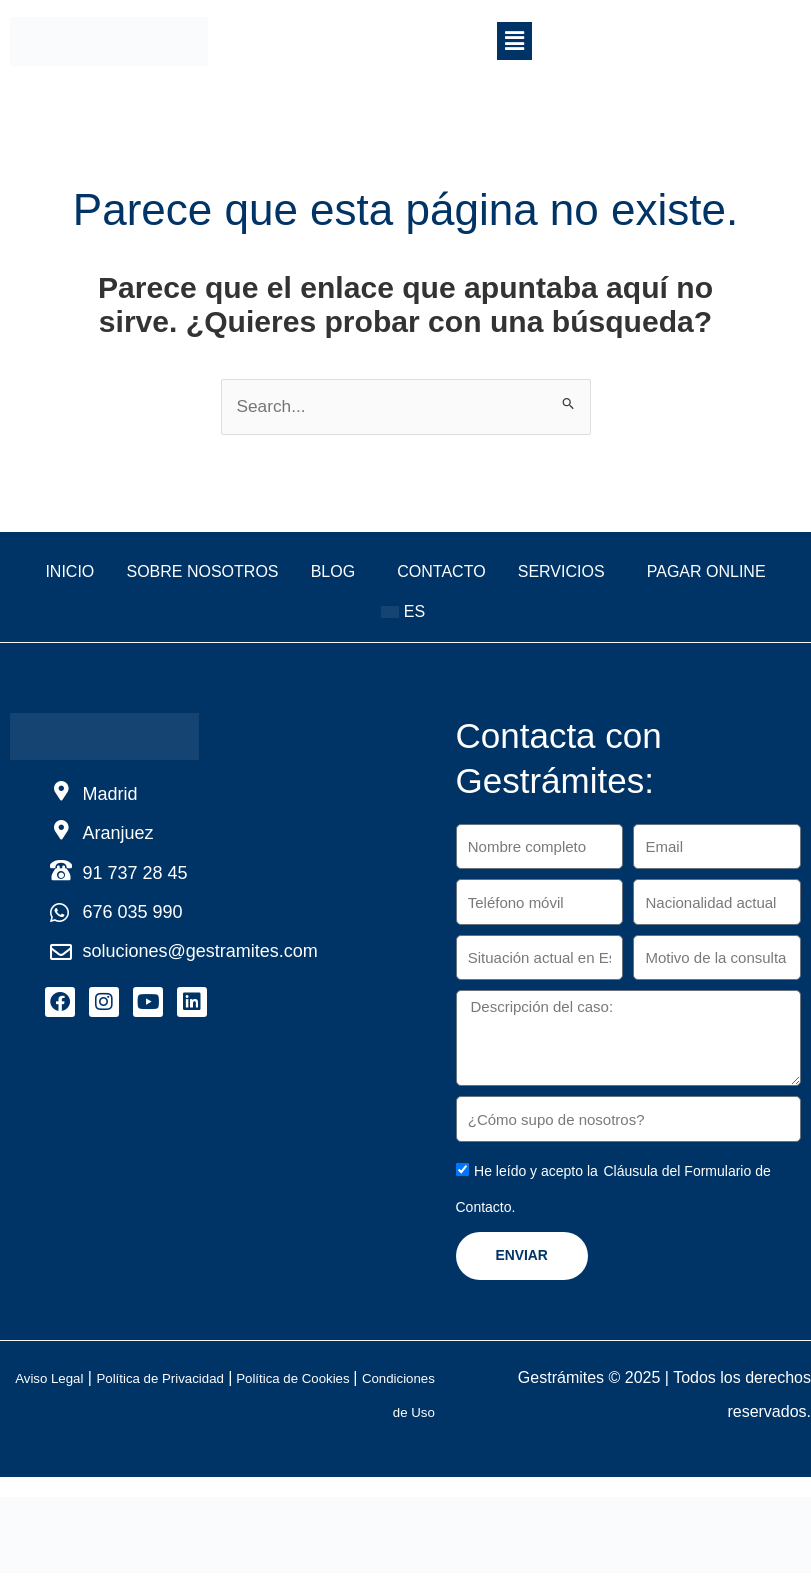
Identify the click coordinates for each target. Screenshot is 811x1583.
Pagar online (347, 616)
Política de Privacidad (234, 1383)
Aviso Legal (102, 1383)
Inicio (97, 576)
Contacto (541, 576)
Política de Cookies (392, 1383)
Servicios (684, 576)
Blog (408, 576)
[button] (514, 41)
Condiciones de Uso (397, 1417)
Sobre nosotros (254, 576)
